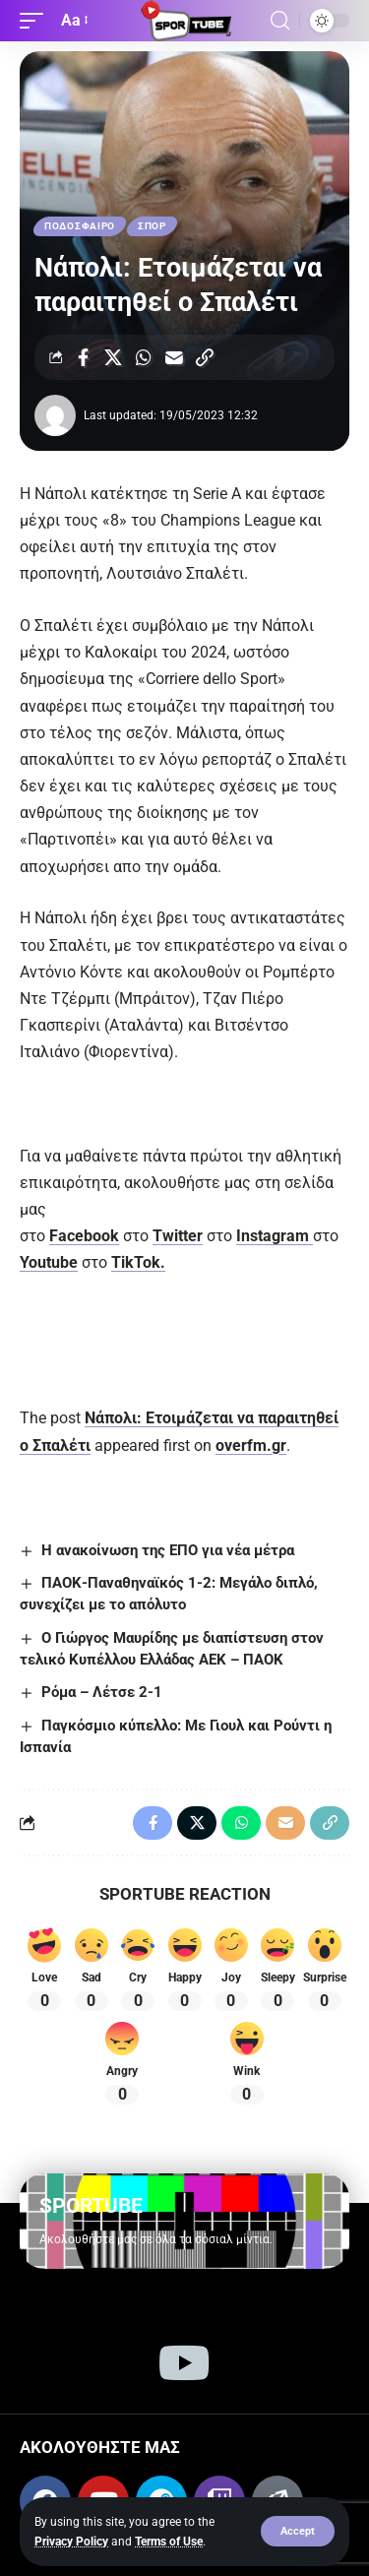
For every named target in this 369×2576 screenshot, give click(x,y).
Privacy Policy (71, 2541)
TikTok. (138, 1262)
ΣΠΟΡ (152, 225)
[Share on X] (113, 357)
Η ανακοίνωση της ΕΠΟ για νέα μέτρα (167, 1550)
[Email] (174, 357)
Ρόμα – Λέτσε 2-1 (101, 1692)
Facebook (84, 1235)
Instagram (274, 1235)
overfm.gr (250, 1445)
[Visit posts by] (55, 415)
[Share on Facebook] (82, 357)
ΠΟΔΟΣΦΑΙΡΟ (79, 225)
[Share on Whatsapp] (143, 357)
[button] (298, 2531)
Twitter (178, 1235)
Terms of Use (169, 2541)
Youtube (49, 1262)
